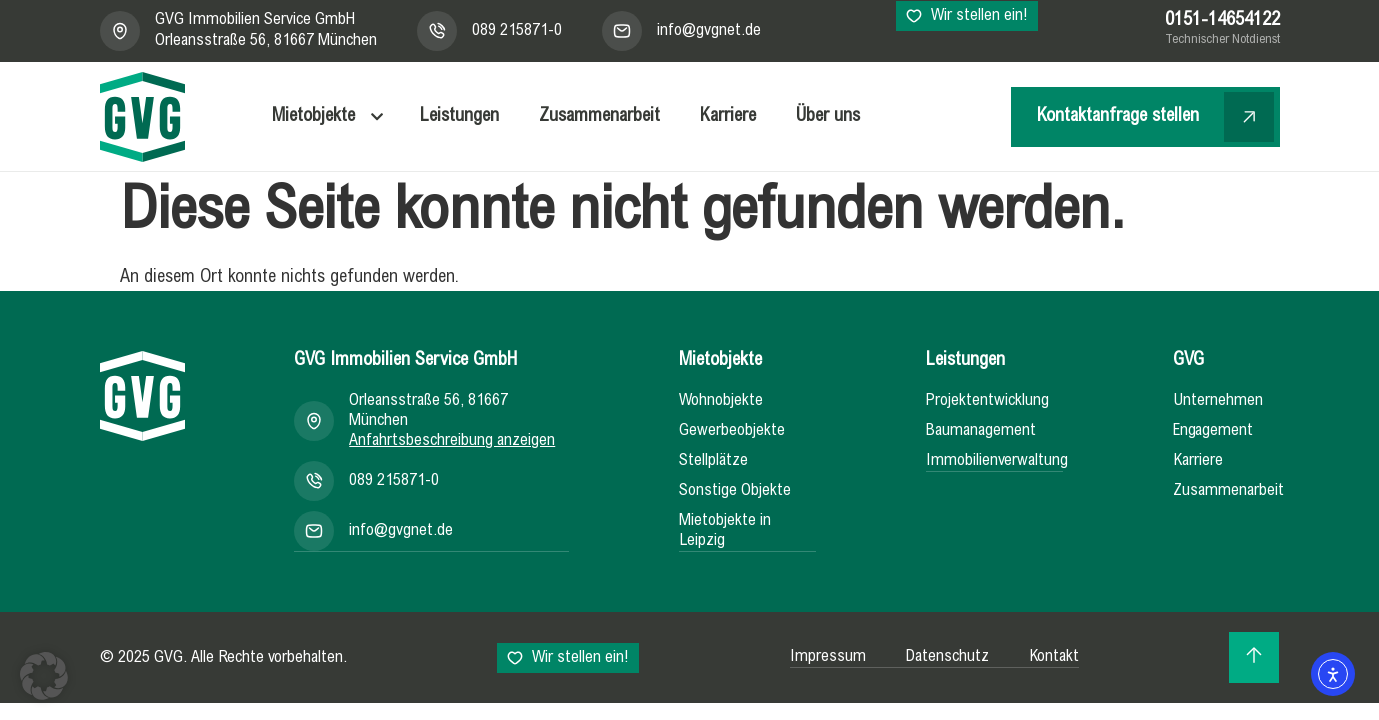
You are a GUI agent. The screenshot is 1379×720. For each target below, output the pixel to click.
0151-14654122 (1222, 21)
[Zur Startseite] (142, 396)
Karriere (728, 117)
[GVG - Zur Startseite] (142, 117)
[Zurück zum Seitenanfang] (1254, 654)
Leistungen (459, 117)
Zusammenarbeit (599, 117)
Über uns (828, 117)
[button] (44, 676)
